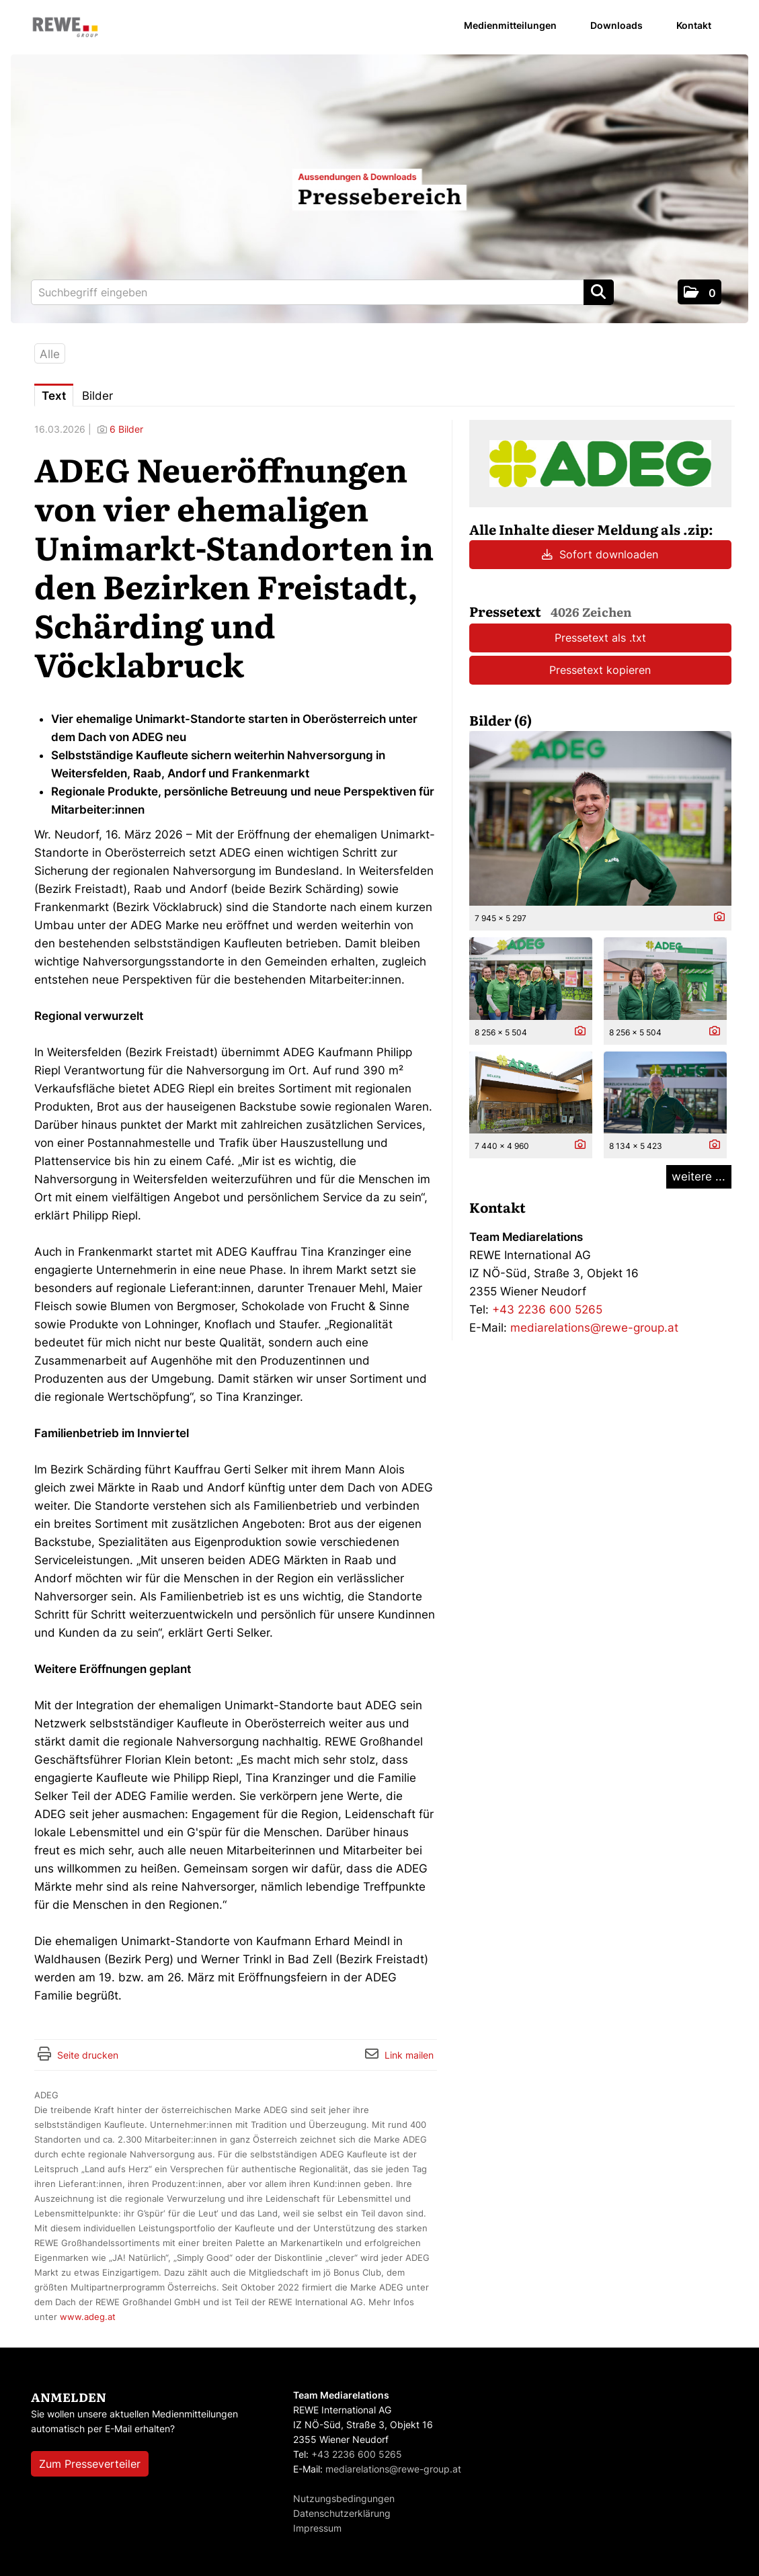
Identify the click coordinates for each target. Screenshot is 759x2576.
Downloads (616, 25)
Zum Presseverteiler (90, 2464)
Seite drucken (87, 2055)
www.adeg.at (88, 2316)
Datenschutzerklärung (342, 2513)
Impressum (317, 2528)
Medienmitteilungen (510, 25)
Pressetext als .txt (600, 637)
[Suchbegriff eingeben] (322, 292)
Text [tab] (54, 395)
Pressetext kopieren (600, 670)
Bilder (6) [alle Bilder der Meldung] (500, 720)
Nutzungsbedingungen (344, 2498)
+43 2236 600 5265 (547, 1309)
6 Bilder (126, 429)
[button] (699, 292)
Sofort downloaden (600, 554)
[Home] (65, 28)
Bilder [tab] (97, 395)
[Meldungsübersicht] (600, 463)
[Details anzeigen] (716, 917)
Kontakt (693, 25)
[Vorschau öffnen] (600, 818)
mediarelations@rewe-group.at (594, 1327)
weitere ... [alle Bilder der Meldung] (698, 1176)
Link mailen (409, 2055)
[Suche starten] (599, 292)
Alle (50, 354)
